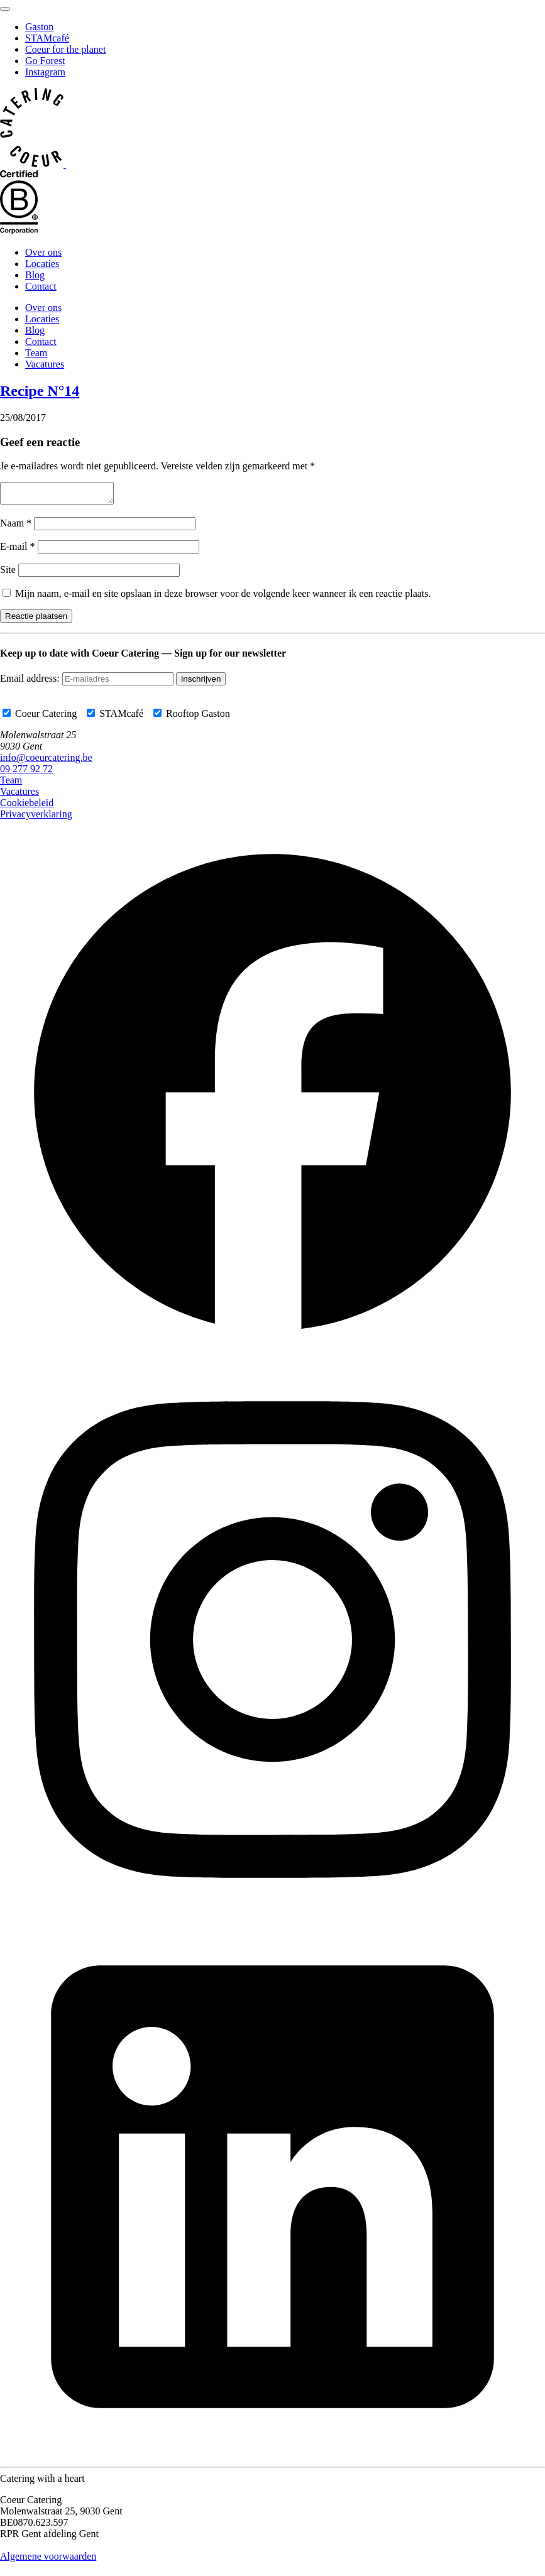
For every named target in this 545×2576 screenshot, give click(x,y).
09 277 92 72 (26, 772)
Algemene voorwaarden (48, 2560)
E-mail (17, 550)
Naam (15, 526)
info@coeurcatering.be (46, 761)
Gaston (39, 26)
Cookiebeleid (26, 806)
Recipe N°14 (39, 391)
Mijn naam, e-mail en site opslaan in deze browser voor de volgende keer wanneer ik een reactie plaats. (223, 597)
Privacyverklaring (36, 817)
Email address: (31, 682)
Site (8, 573)
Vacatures (44, 364)
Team (36, 352)
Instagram (45, 72)
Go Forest (45, 60)
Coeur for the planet (65, 49)
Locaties (42, 263)
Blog (35, 275)
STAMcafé (47, 38)
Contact (41, 286)
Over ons (43, 252)
